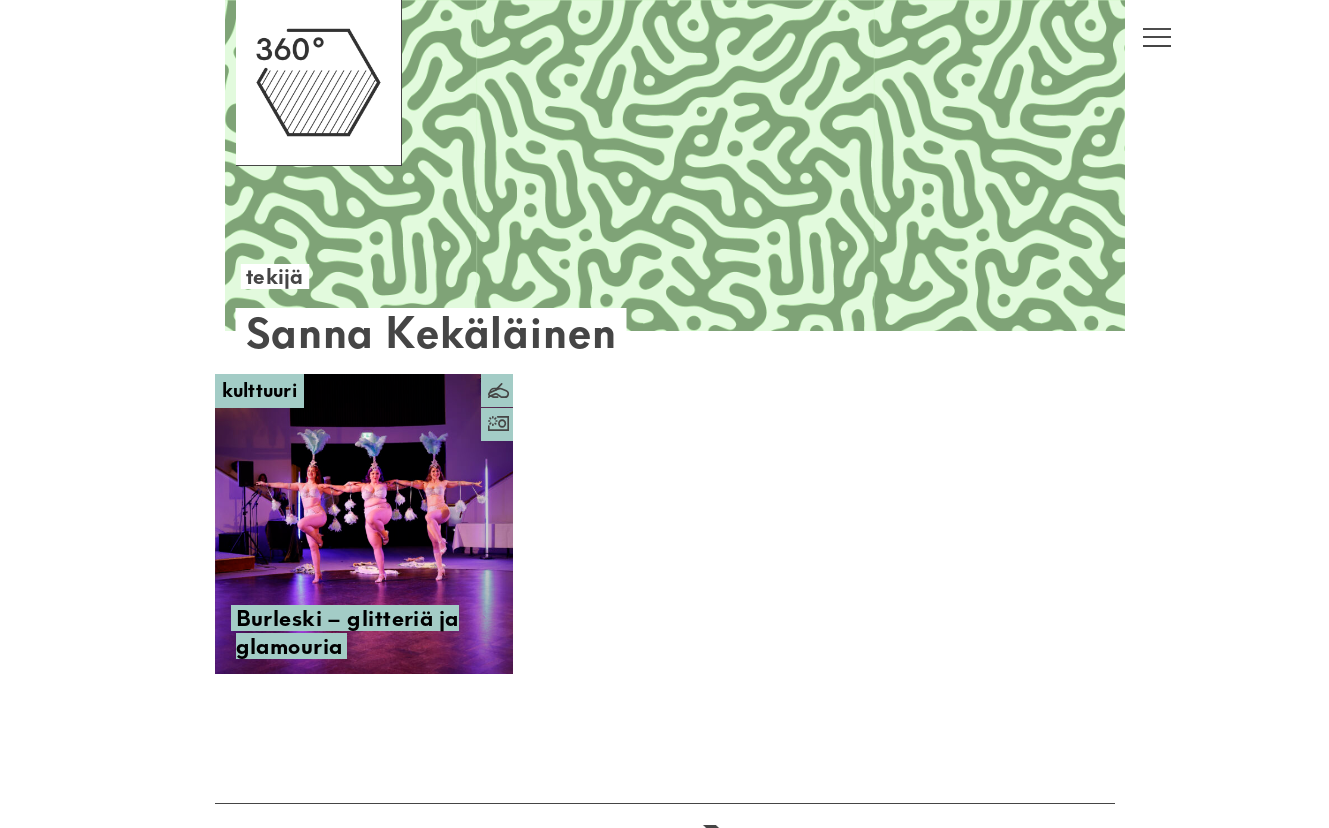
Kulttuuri (260, 390)
